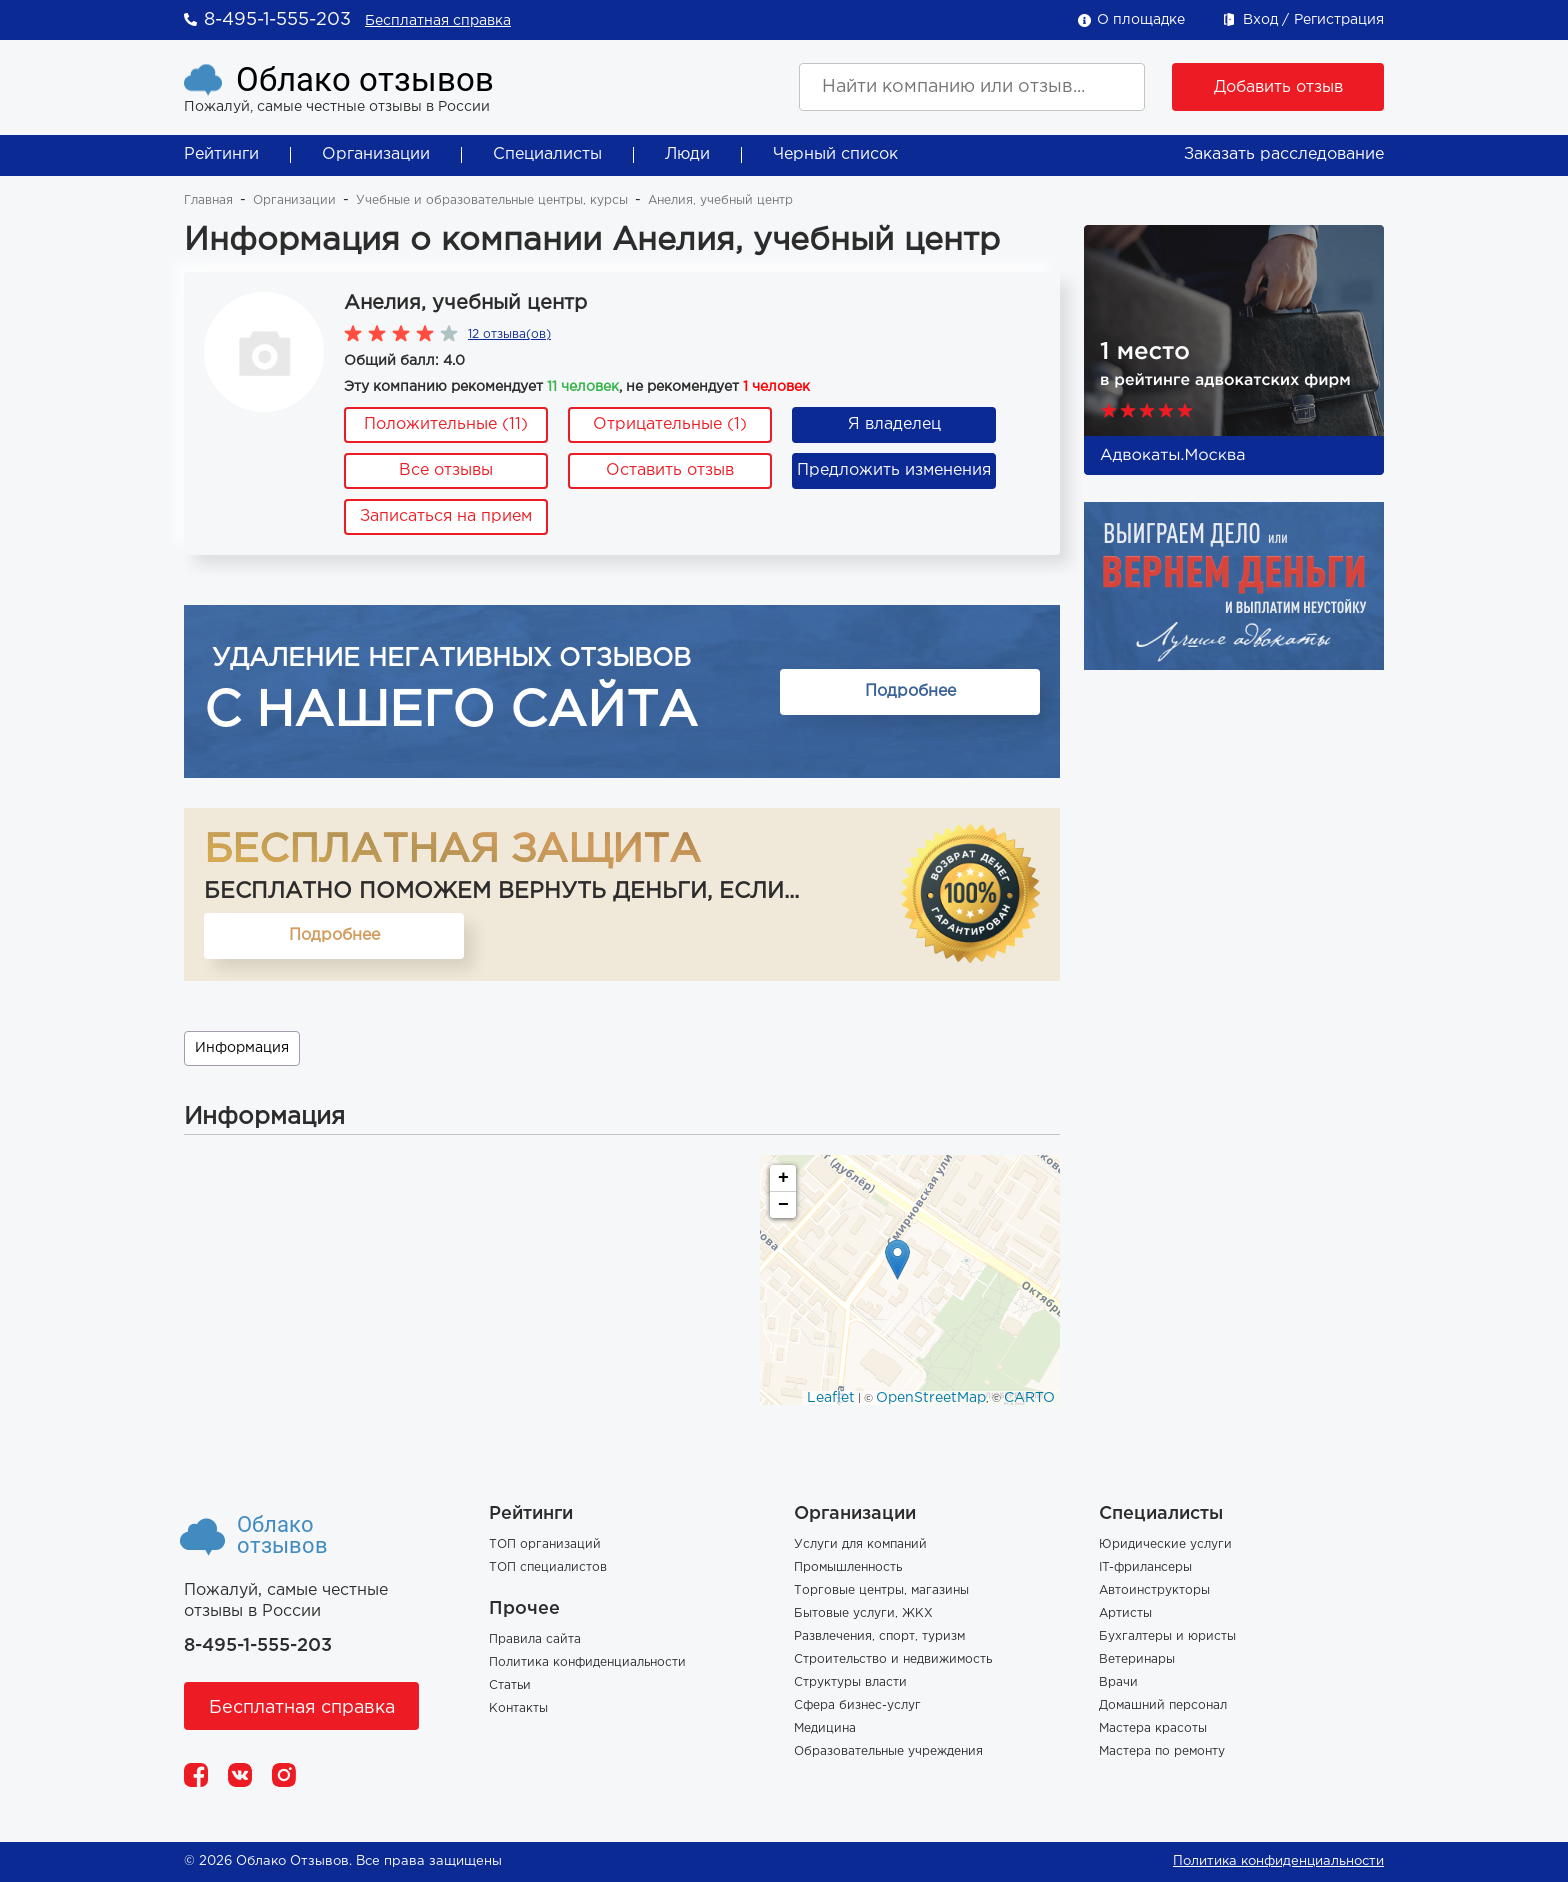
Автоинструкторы (1154, 1590)
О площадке (1141, 20)
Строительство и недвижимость (893, 1659)
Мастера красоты (1153, 1728)
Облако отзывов (365, 79)
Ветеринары (1137, 1659)
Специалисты (547, 154)
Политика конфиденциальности (587, 1662)
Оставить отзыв (670, 470)
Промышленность (848, 1567)
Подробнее (910, 691)
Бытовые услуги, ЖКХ (863, 1613)
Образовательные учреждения (888, 1751)
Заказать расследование (1284, 154)
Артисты (1125, 1613)
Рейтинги (221, 154)
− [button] (783, 1205)
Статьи (510, 1685)
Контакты (518, 1708)
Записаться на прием (446, 516)
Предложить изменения (894, 470)
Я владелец (894, 424)
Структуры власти (850, 1682)
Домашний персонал (1163, 1705)
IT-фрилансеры (1145, 1567)
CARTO (1029, 1398)
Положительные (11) (446, 424)
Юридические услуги (1165, 1544)
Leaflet (831, 1398)
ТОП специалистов (548, 1567)
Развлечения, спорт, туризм (879, 1636)
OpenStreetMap (931, 1398)
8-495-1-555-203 (277, 20)
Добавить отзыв (1278, 87)
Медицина (825, 1728)
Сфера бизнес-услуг (857, 1705)
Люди (687, 154)
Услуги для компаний (860, 1544)
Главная (208, 200)
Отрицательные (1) (670, 424)
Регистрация (1339, 20)
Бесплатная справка (438, 21)
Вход (1260, 20)
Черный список (835, 154)
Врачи (1118, 1682)
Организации (376, 154)
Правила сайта (535, 1639)
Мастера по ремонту (1162, 1751)
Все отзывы (446, 470)
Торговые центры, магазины (881, 1590)
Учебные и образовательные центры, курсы (492, 200)
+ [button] (783, 1178)
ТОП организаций (545, 1544)
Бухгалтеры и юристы (1167, 1636)
